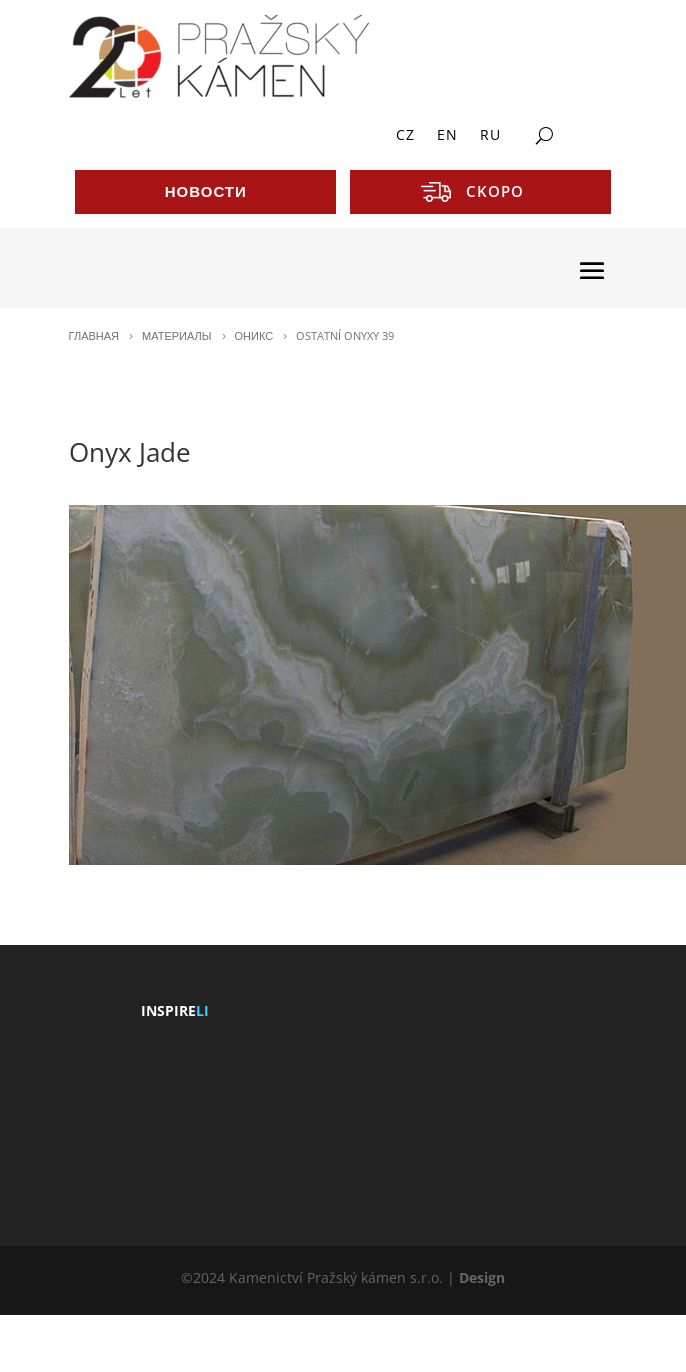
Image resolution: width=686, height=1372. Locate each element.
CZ (405, 136)
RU (490, 136)
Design (482, 1277)
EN (447, 136)
